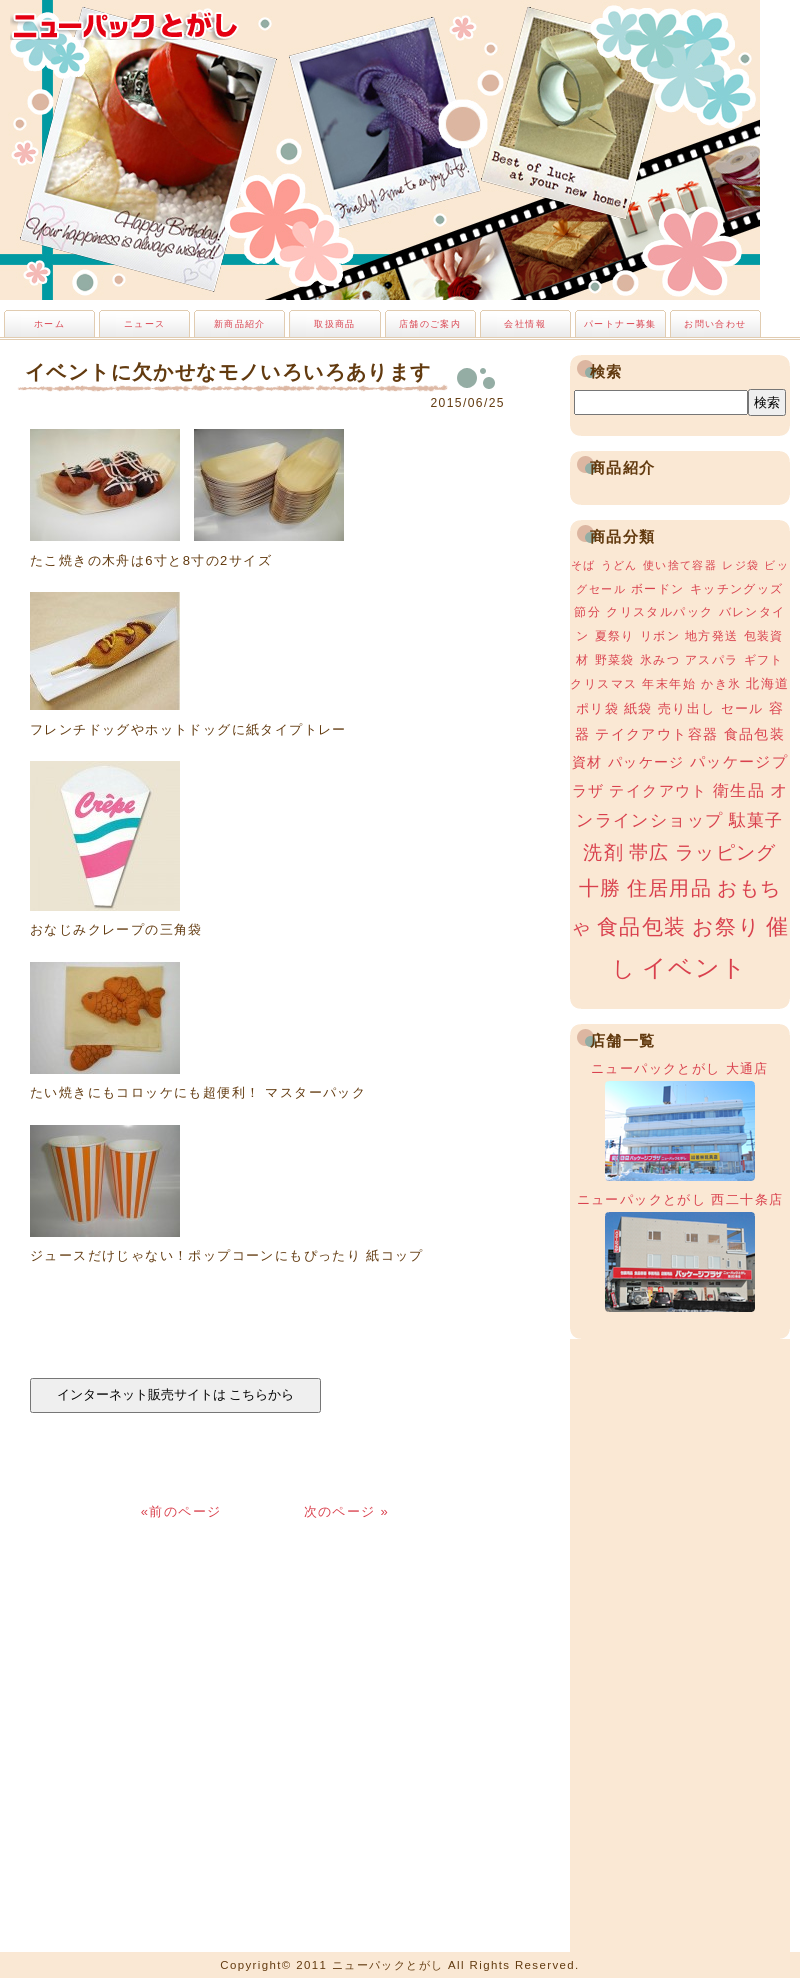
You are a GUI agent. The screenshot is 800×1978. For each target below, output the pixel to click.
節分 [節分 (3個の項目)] (587, 612)
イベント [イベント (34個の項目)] (695, 967)
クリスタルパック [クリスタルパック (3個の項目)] (659, 612)
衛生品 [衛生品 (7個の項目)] (739, 790)
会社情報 (525, 324)
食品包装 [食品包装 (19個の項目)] (642, 926)
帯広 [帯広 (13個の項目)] (649, 852)
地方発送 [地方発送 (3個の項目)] (712, 636)
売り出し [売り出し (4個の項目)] (687, 708)
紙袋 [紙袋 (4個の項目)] (638, 708)
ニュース (145, 324)
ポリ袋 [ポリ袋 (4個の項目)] (597, 708)
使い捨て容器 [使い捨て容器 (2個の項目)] (680, 565)
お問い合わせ (715, 324)
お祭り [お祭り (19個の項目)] (726, 926)
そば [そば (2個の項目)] (583, 565)
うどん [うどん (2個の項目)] (619, 565)
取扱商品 (335, 324)
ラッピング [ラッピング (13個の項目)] (726, 852)
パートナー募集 (620, 324)
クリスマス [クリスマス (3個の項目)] (603, 684)
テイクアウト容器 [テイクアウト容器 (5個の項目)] (656, 734)
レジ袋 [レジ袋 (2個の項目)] (740, 565)
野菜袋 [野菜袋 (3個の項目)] (615, 660)
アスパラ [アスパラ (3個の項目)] (712, 660)
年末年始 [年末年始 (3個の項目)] (669, 684)
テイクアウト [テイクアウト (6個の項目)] (658, 790)
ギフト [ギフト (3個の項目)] (764, 660)
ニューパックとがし (125, 25)
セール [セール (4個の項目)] (742, 708)
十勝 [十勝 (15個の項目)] (600, 888)
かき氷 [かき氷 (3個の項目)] (721, 684)
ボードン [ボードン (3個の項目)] (658, 589)
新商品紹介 (240, 324)
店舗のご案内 (430, 324)
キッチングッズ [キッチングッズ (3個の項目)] (737, 589)
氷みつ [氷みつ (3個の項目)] (660, 660)
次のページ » (347, 1511)
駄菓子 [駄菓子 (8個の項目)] (756, 820)
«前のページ (184, 1511)
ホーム (49, 324)
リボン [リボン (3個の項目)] (660, 636)
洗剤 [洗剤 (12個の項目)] (603, 852)
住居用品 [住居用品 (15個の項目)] (670, 888)
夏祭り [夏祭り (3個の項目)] (615, 636)
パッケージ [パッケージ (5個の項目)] (646, 762)
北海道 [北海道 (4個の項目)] (767, 683)
